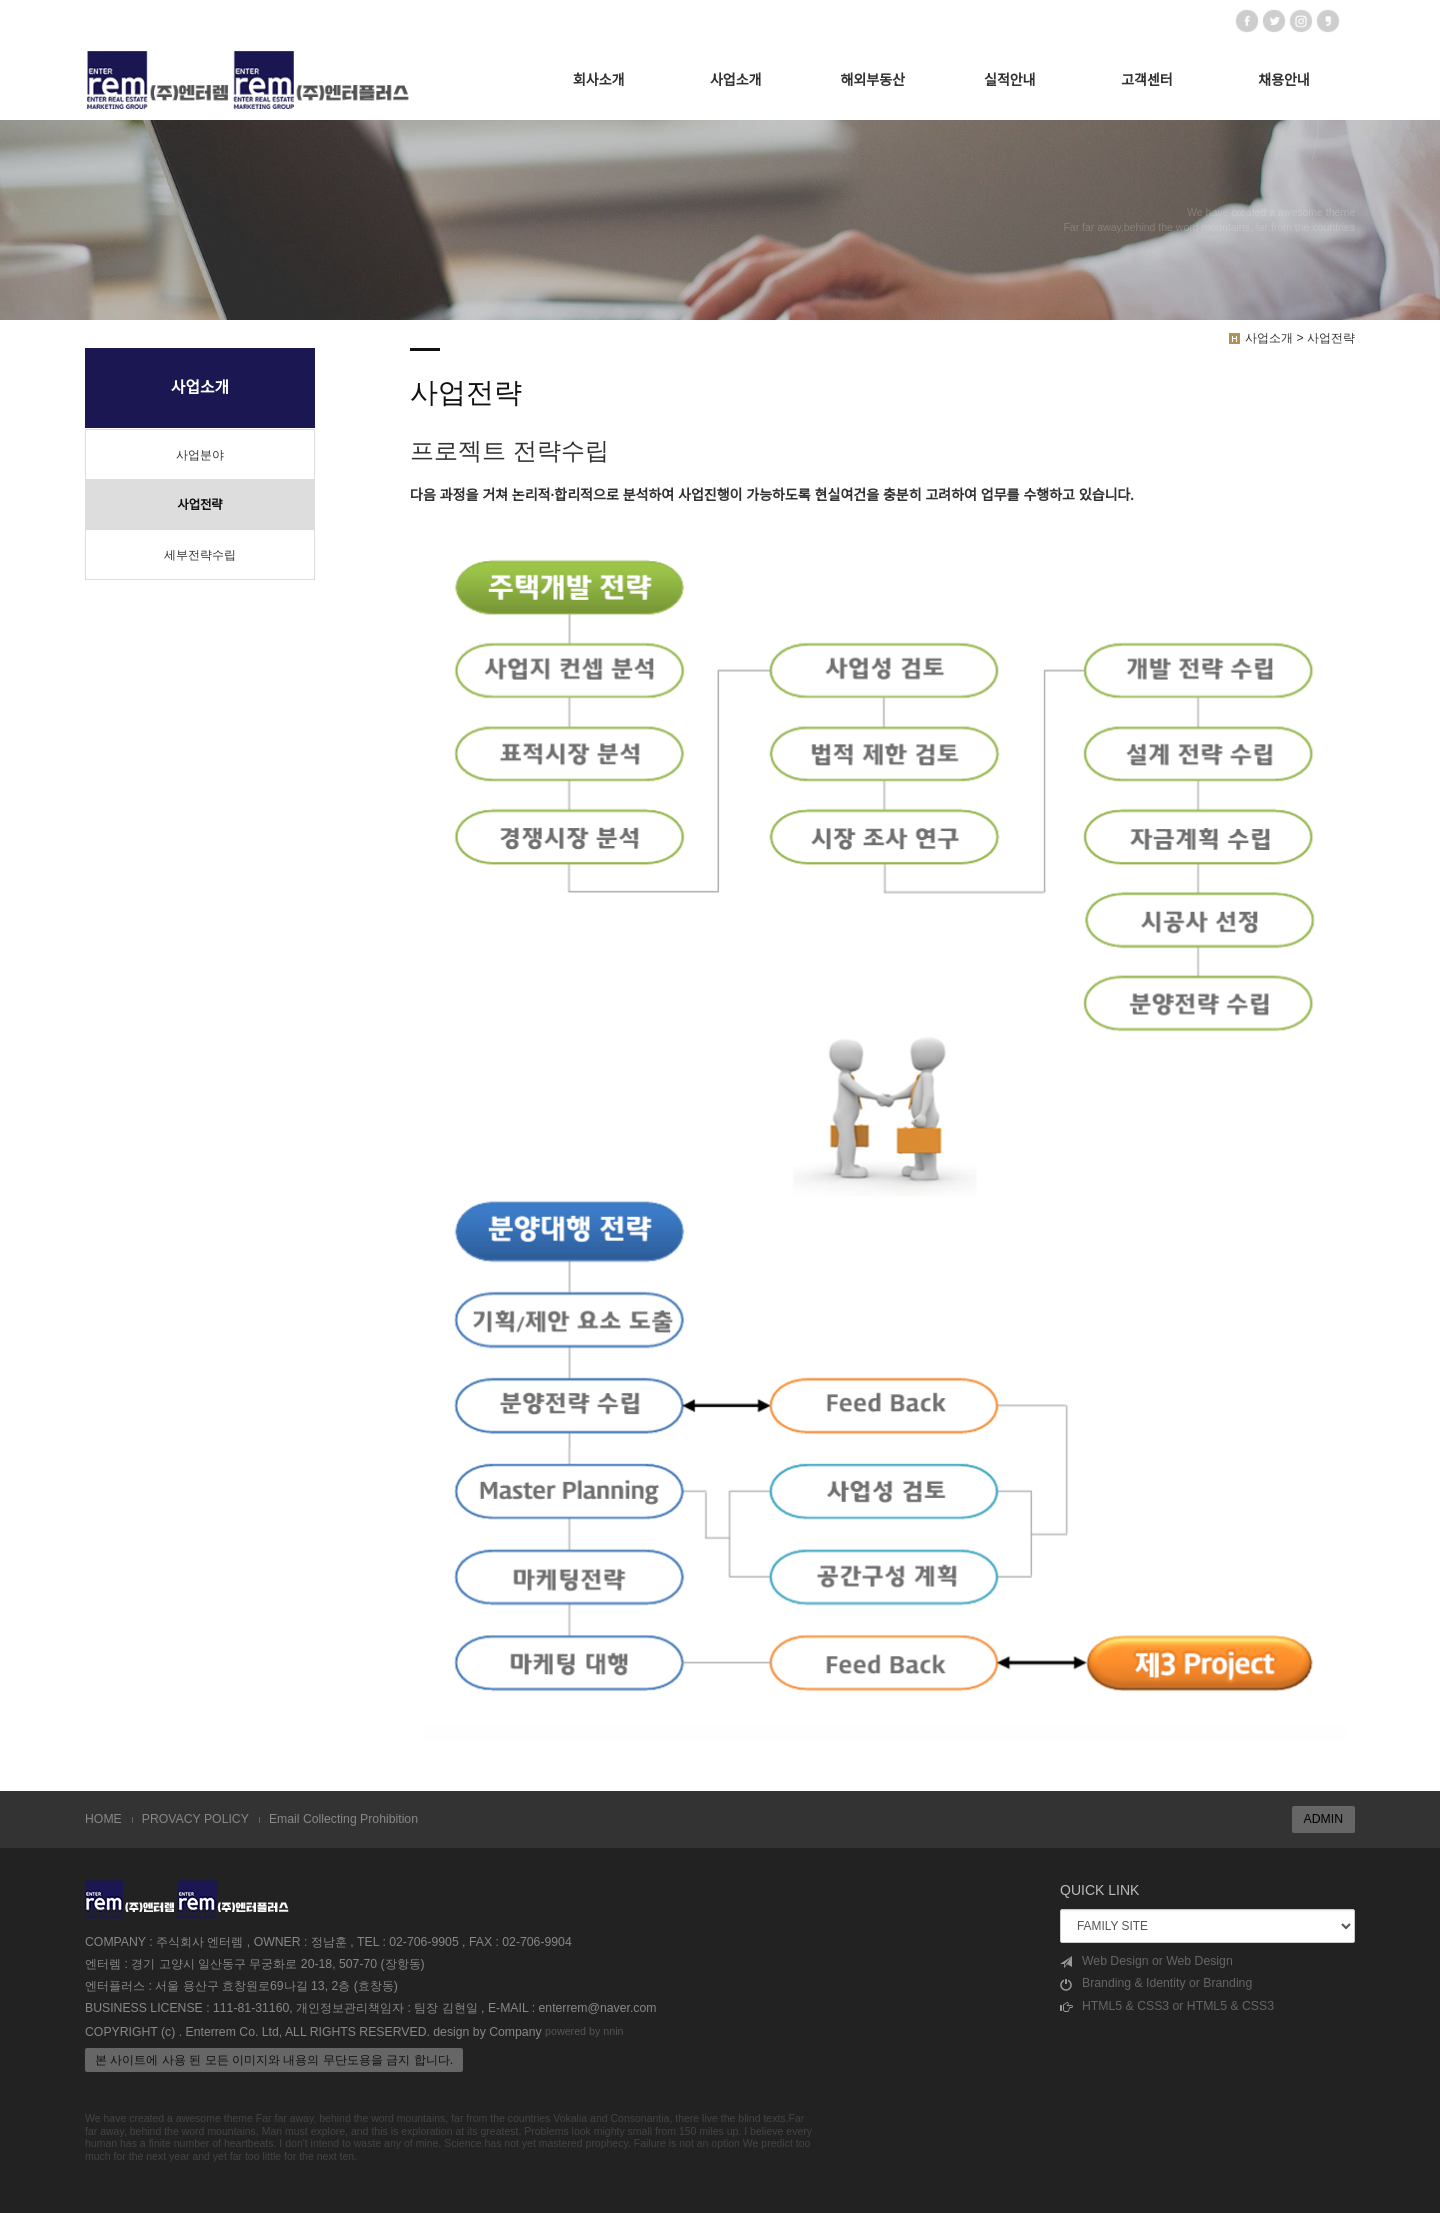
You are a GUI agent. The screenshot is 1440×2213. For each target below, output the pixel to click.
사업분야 (200, 455)
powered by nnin (584, 2032)
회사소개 (599, 80)
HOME (103, 1819)
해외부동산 (873, 80)
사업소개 (736, 80)
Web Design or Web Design (1146, 1961)
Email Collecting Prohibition (343, 1819)
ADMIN (1323, 1819)
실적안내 (1010, 80)
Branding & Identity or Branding (1156, 1983)
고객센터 (1147, 80)
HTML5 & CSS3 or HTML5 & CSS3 (1167, 2006)
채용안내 (1284, 80)
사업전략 (199, 505)
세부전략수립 (200, 555)
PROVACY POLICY (195, 1819)
